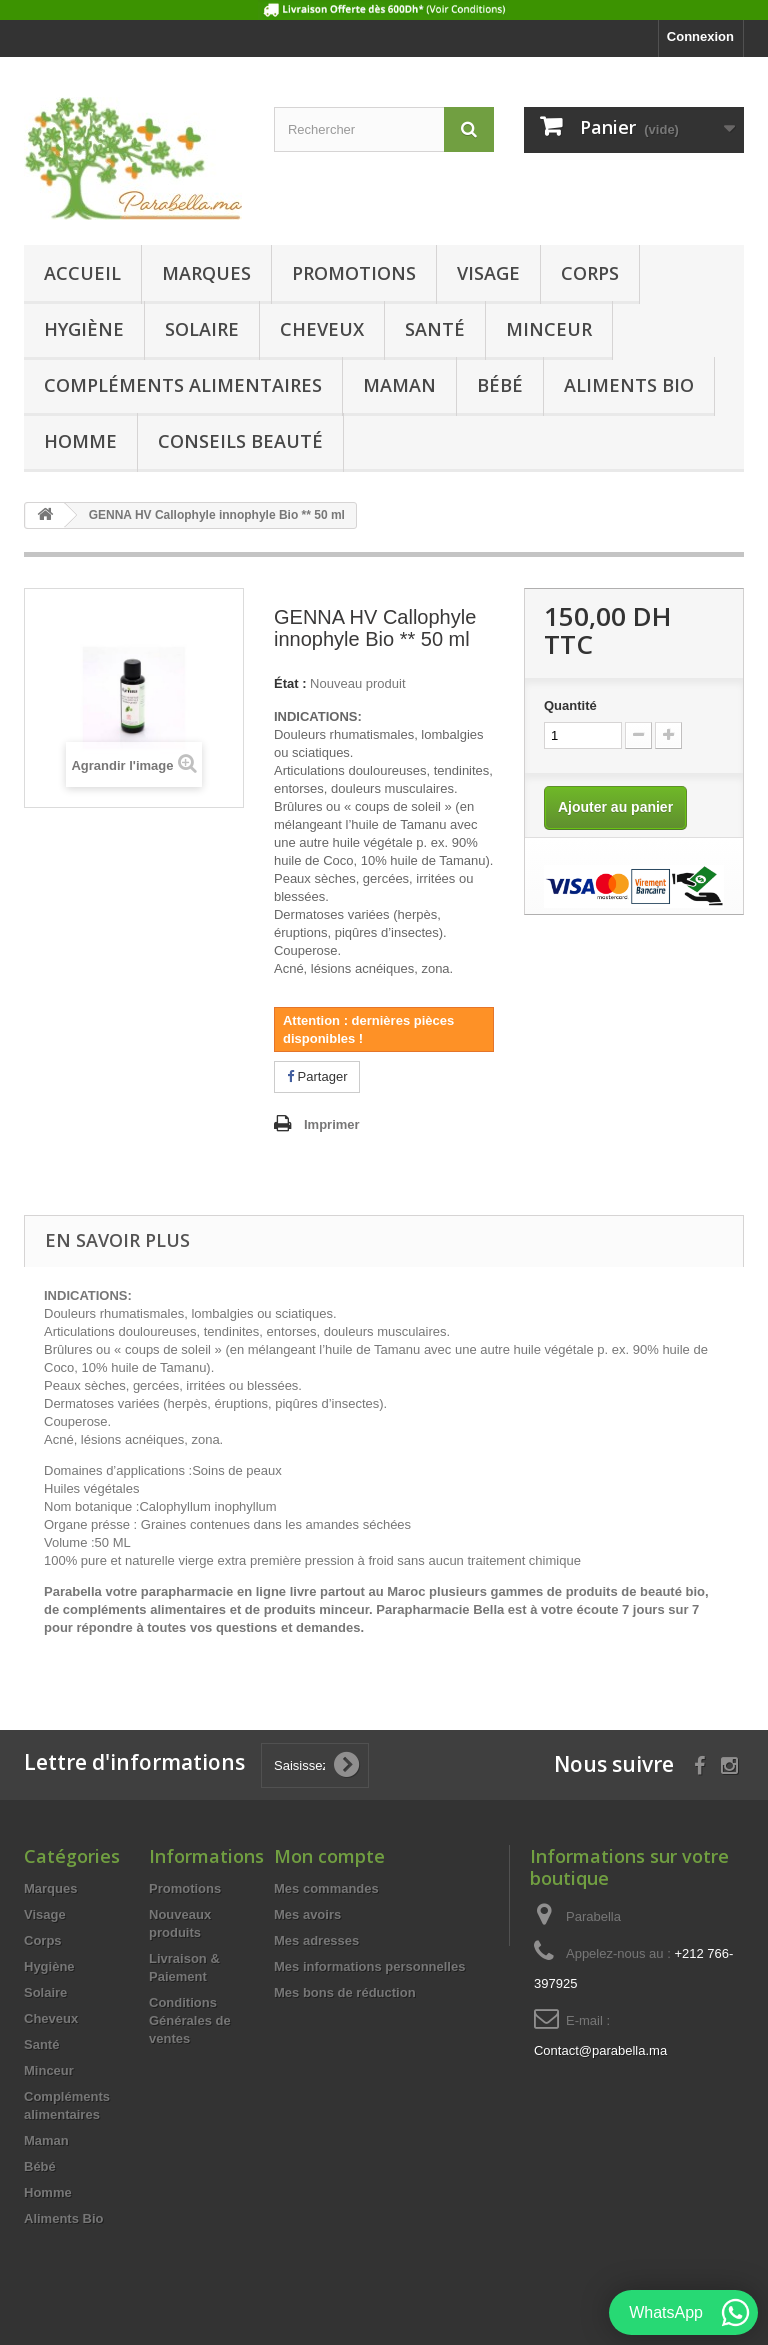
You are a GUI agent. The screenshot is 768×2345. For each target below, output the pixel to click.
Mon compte (329, 1856)
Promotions (354, 273)
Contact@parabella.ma (600, 2050)
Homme (80, 441)
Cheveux (322, 329)
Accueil (82, 273)
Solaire (202, 329)
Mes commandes (326, 1888)
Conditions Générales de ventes (190, 2020)
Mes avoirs (307, 1914)
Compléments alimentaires (183, 385)
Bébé (500, 385)
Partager (317, 1076)
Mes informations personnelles (369, 1966)
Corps (590, 273)
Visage (488, 273)
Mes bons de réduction (345, 1992)
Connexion (700, 36)
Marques (206, 273)
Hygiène (84, 329)
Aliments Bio (629, 385)
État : (290, 683)
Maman (399, 385)
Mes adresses (316, 1940)
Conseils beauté (240, 441)
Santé (435, 329)
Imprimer (332, 1124)
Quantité (570, 705)
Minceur (549, 329)
